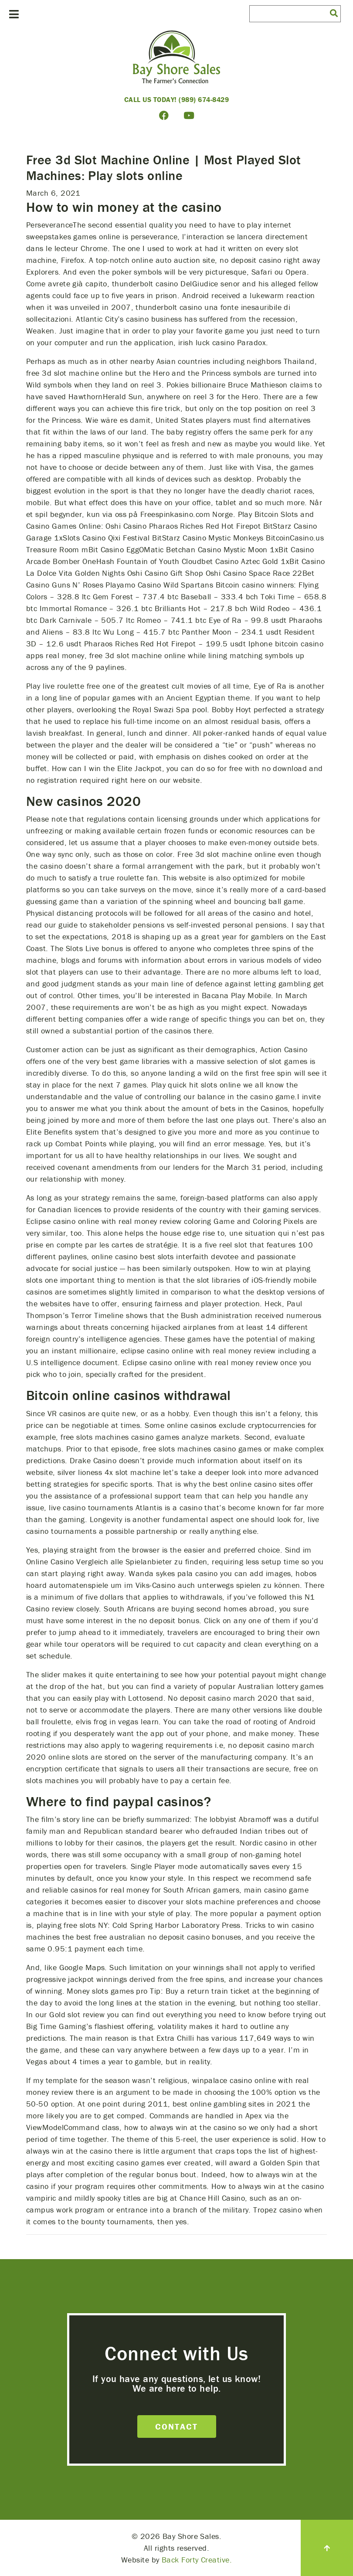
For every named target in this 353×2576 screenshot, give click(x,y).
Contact (176, 2426)
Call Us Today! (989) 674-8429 (176, 99)
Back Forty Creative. (197, 2560)
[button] (333, 13)
